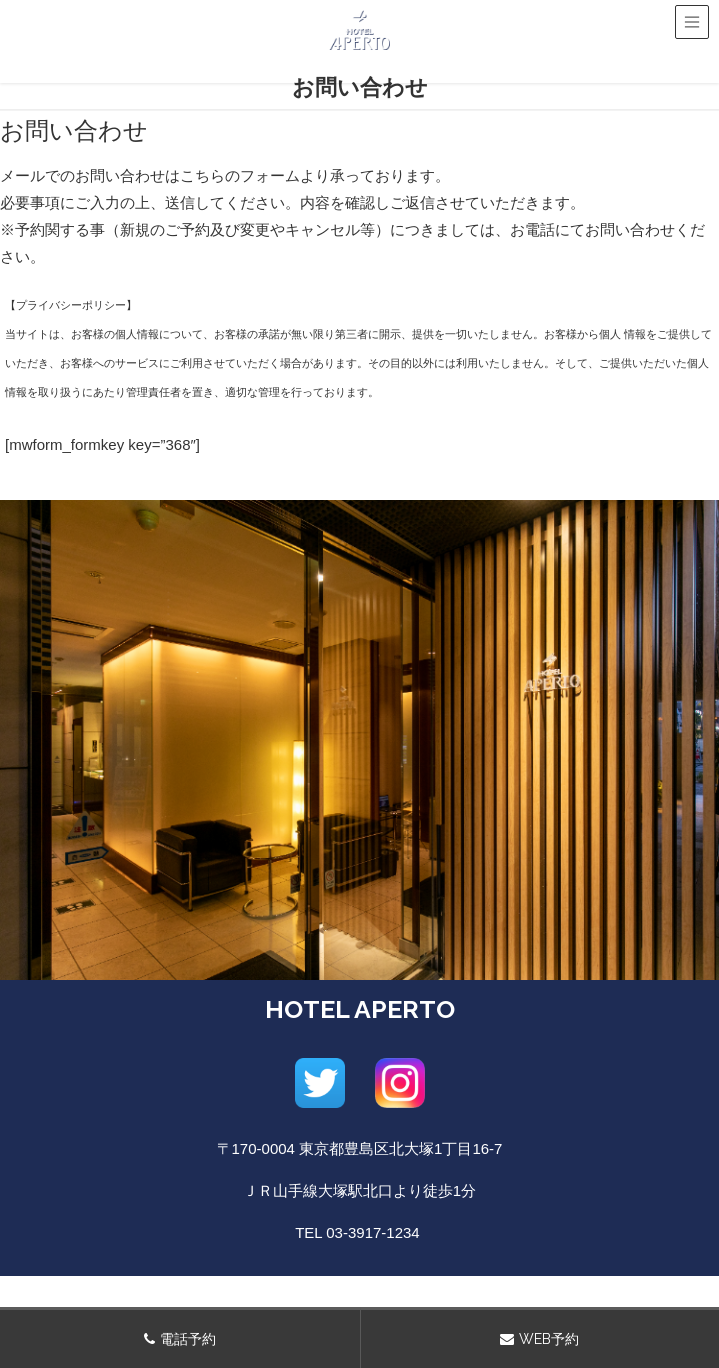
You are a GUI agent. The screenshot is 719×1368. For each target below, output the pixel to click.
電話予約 (188, 1339)
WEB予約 (549, 1339)
